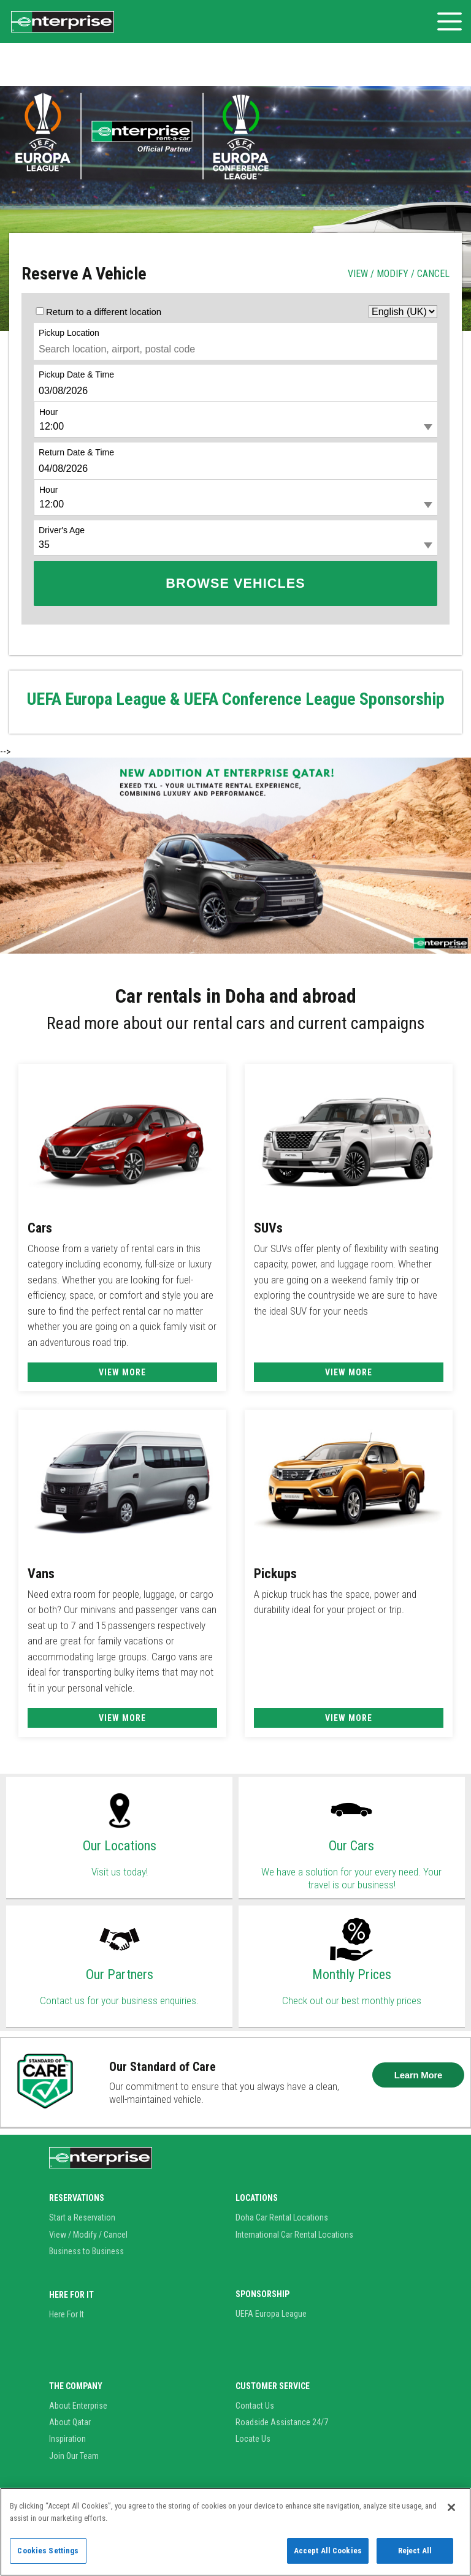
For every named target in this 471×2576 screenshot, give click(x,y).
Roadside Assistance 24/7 (282, 2422)
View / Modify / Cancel (88, 2235)
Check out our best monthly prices (351, 2000)
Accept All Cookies (328, 2550)
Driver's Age (62, 530)
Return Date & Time (76, 452)
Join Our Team (74, 2456)
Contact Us (255, 2406)
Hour (48, 412)
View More (123, 1372)
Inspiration (67, 2439)
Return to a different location (103, 311)
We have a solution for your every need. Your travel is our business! (351, 1878)
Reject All (415, 2550)
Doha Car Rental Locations (282, 2217)
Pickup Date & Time (76, 374)
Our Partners (119, 1974)
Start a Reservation (82, 2217)
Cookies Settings (47, 2550)
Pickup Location (69, 333)
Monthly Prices (351, 1974)
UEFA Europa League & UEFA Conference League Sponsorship (236, 699)
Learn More (418, 2075)
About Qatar (70, 2422)
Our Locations (119, 1845)
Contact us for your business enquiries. (119, 2000)
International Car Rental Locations (294, 2235)
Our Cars (351, 1845)
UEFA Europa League (271, 2314)
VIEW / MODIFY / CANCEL (399, 273)
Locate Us (253, 2439)
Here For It (66, 2314)
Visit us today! (119, 1872)
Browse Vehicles (235, 583)
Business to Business (86, 2251)
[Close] (451, 2507)
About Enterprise (78, 2406)
